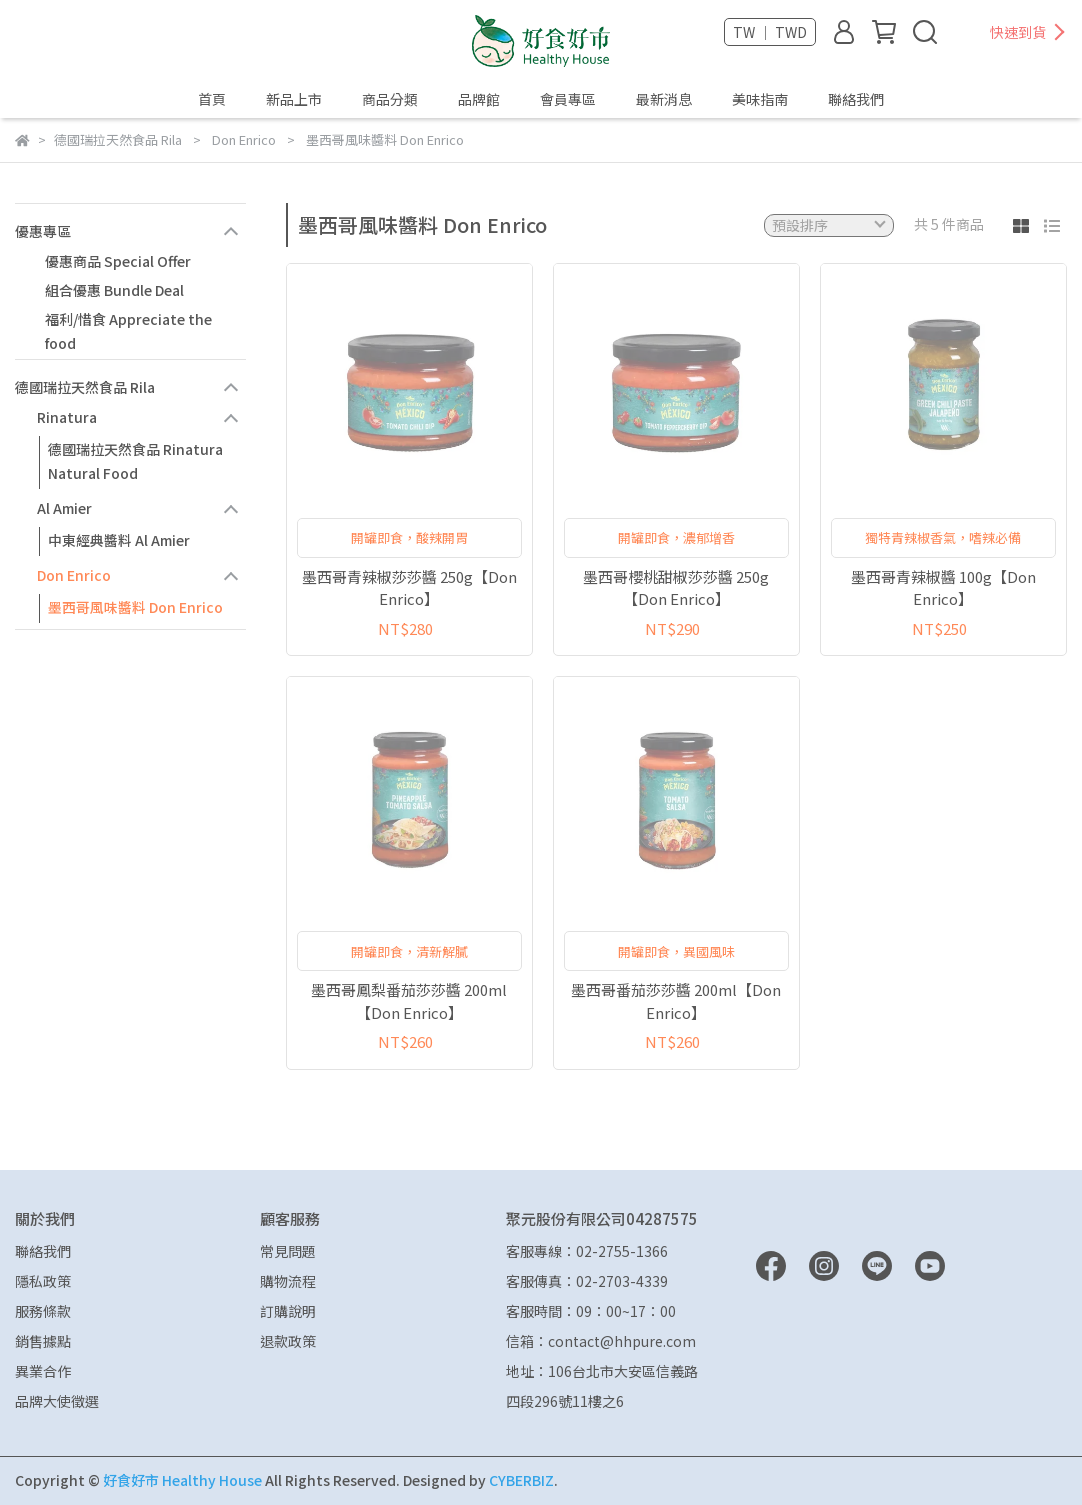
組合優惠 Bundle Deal (114, 290)
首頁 (212, 99)
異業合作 (43, 1371)
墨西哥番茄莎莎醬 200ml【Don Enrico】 (676, 1001)
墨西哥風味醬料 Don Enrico (135, 607)
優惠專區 (43, 231)
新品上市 (294, 99)
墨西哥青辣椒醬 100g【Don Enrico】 (943, 588)
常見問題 (288, 1251)
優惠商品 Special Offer (118, 261)
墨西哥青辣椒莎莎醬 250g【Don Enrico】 (409, 588)
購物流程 (288, 1281)
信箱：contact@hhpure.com (601, 1341)
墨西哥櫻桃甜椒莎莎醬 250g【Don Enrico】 (676, 588)
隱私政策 (43, 1281)
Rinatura (67, 417)
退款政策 (288, 1341)
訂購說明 (288, 1311)
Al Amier (64, 508)
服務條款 (43, 1311)
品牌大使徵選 (57, 1401)
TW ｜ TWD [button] (770, 32)
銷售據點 (43, 1341)
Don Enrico (74, 575)
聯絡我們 (856, 99)
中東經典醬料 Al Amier (119, 540)
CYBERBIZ (521, 1480)
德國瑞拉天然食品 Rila (85, 387)
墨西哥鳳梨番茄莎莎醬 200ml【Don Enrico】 (409, 1001)
